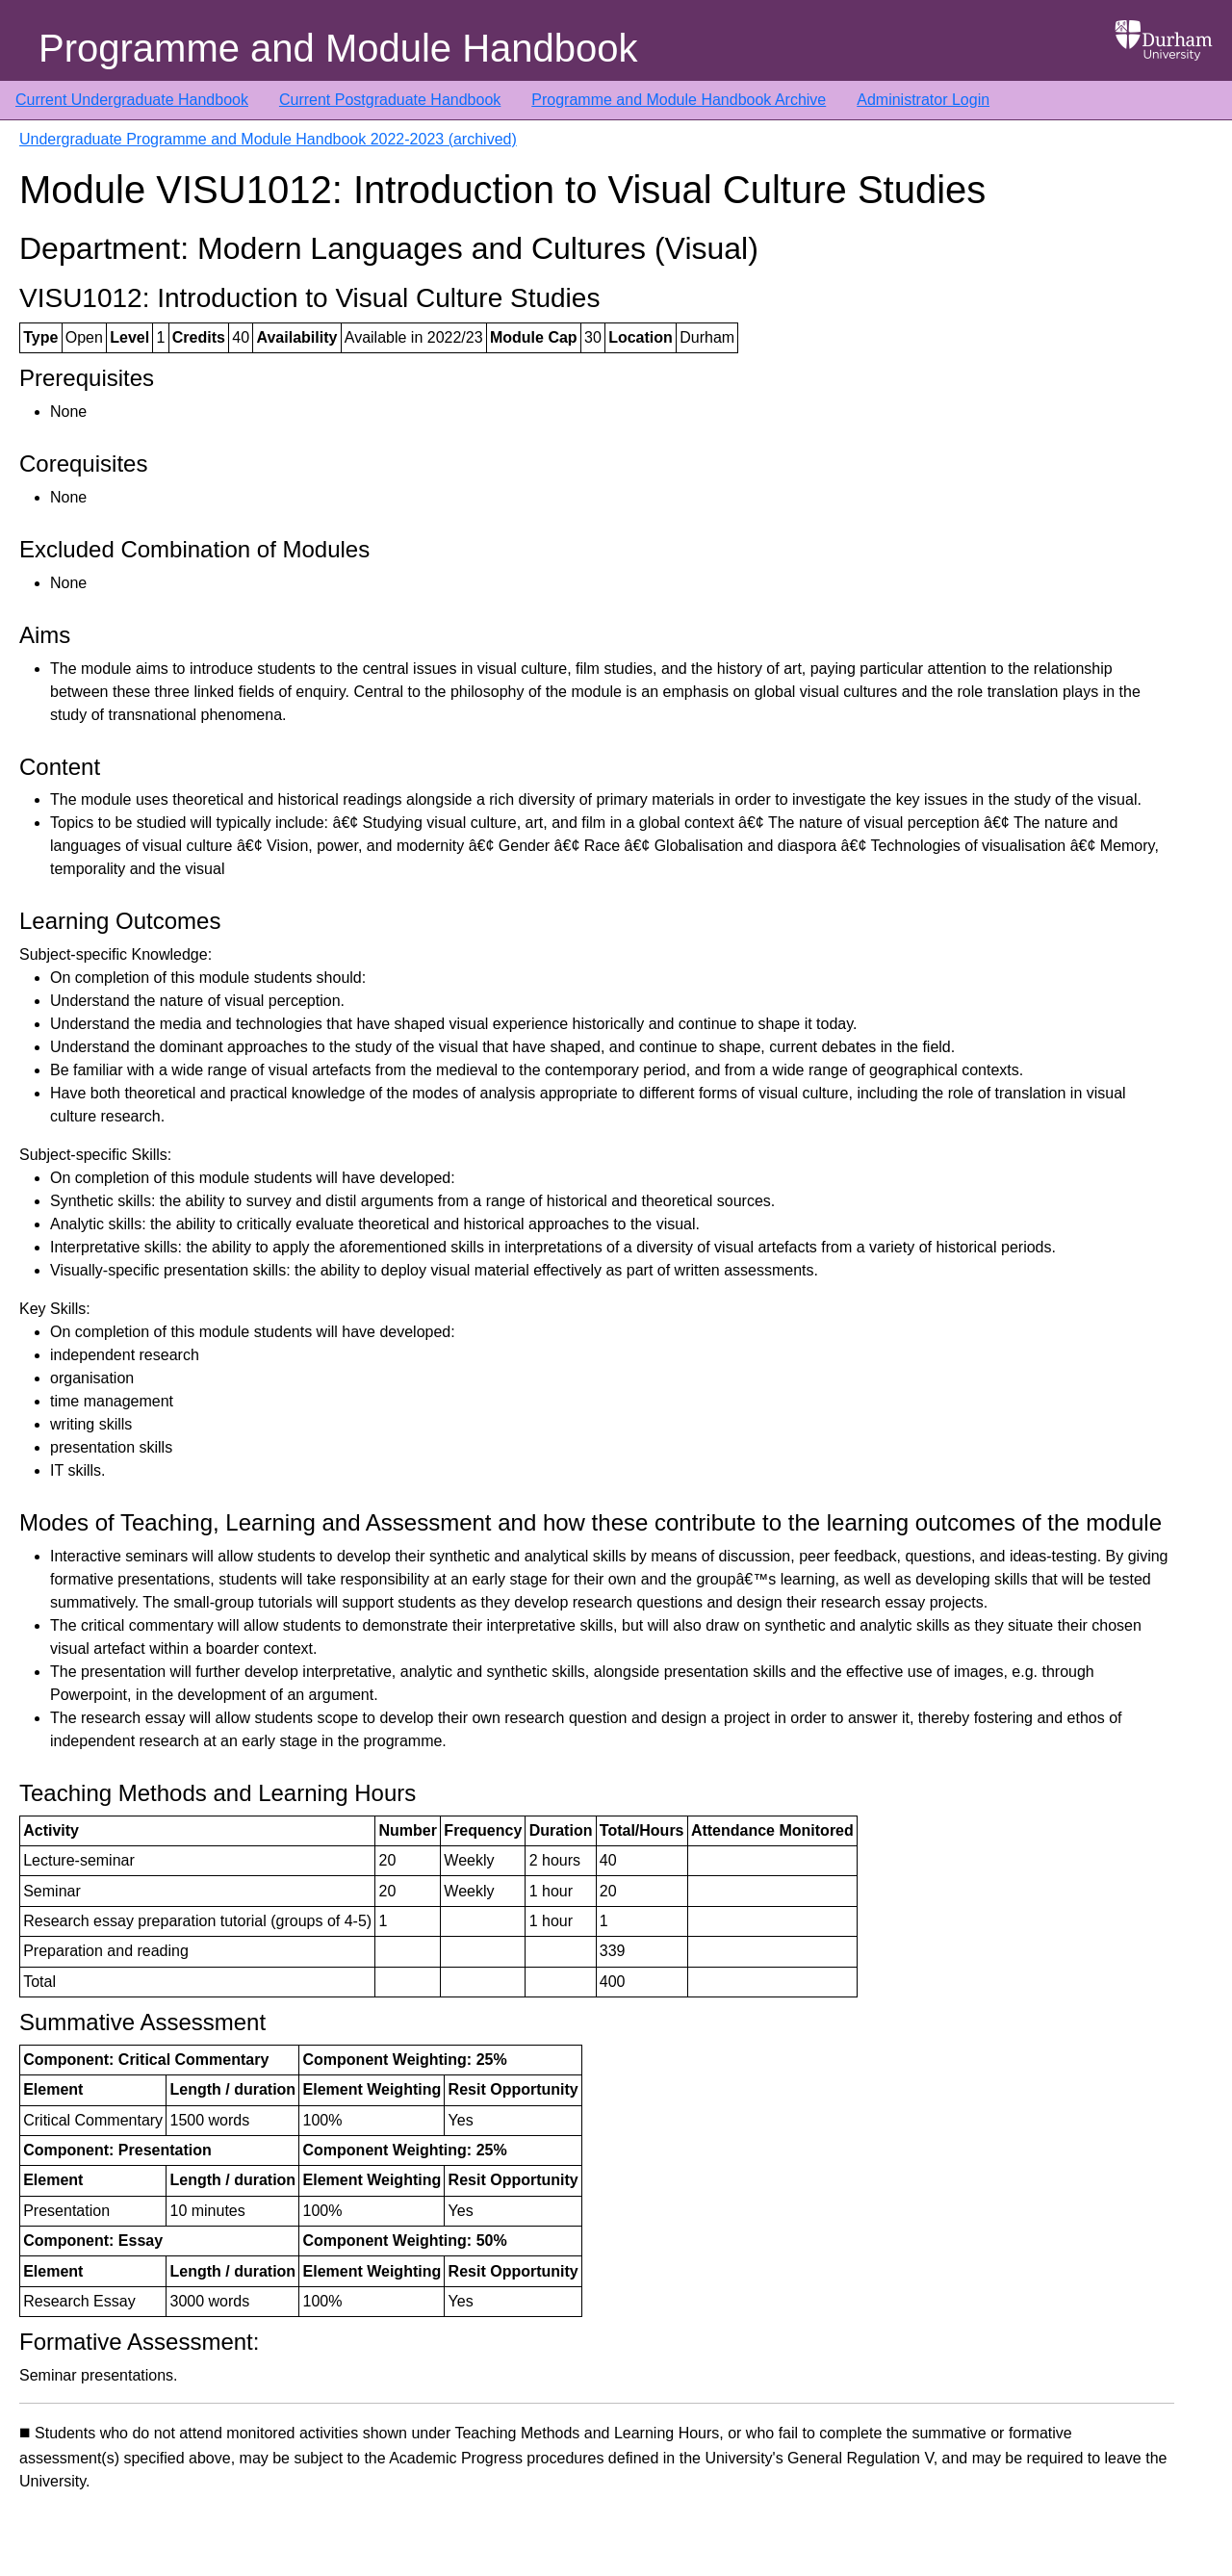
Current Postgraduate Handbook (389, 99)
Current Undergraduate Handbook (131, 99)
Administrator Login (923, 99)
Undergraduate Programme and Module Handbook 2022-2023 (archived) (268, 139)
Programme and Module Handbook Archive (678, 99)
